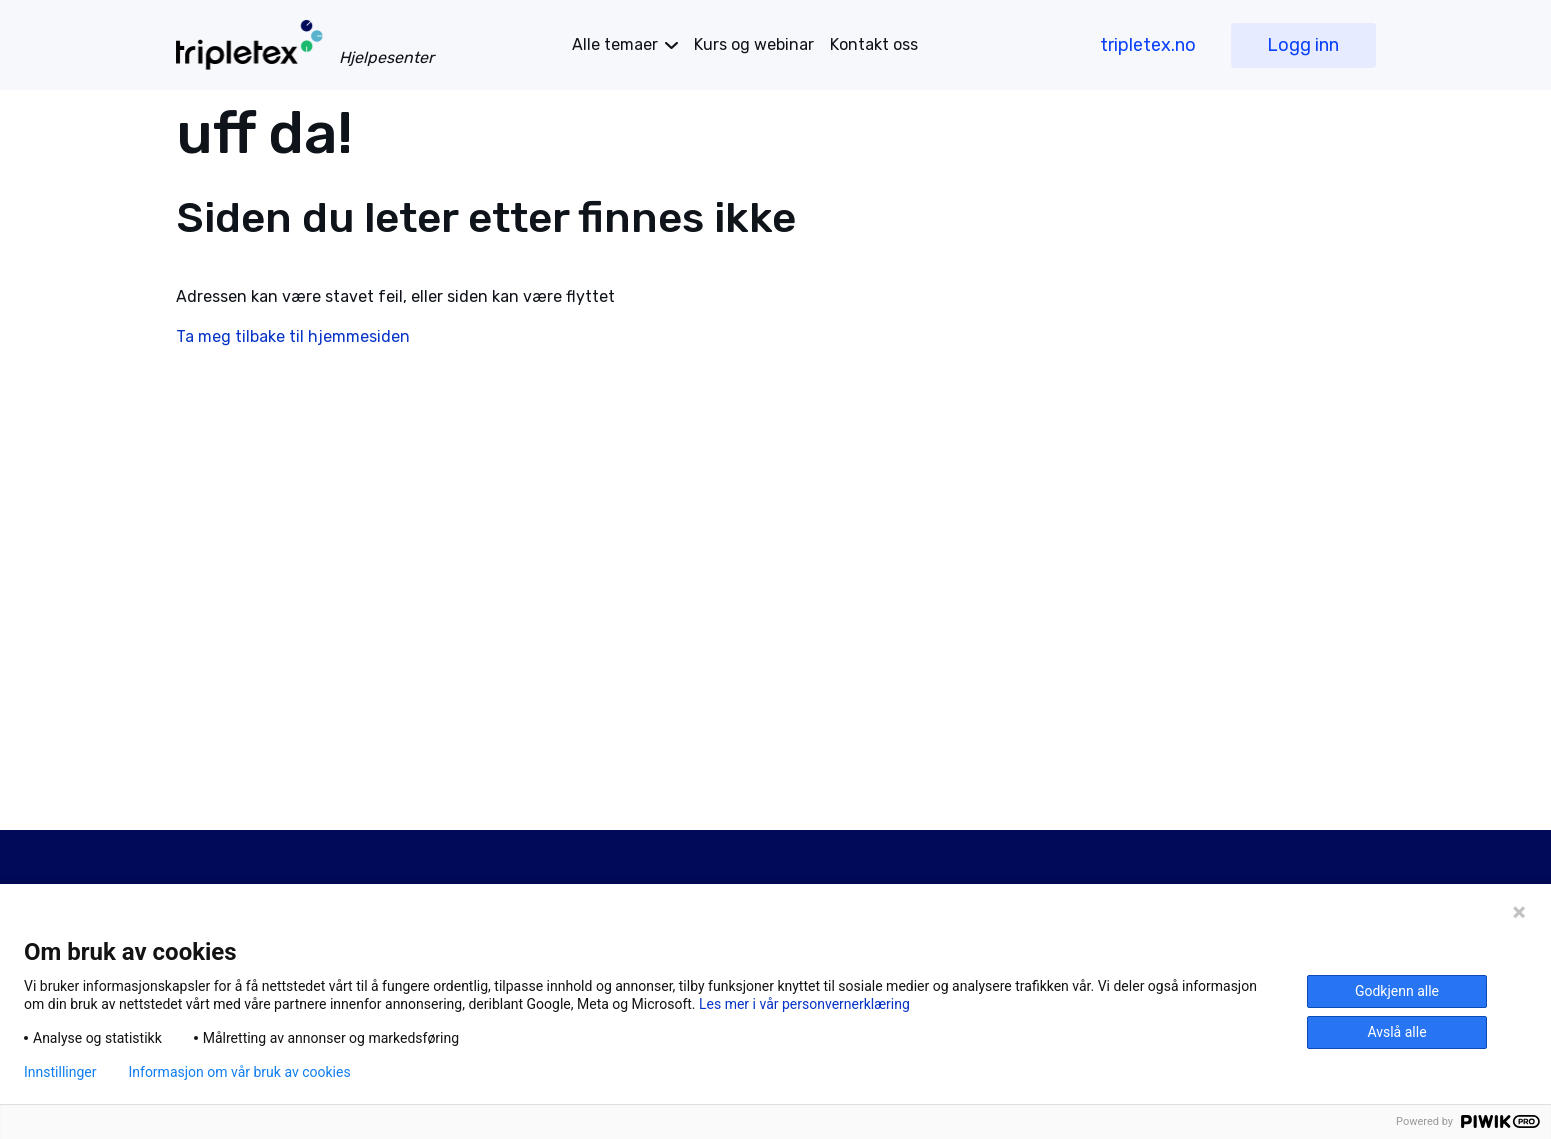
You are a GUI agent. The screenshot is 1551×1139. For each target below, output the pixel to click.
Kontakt (874, 44)
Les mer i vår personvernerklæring (804, 1004)
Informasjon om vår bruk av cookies (239, 1072)
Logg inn (1303, 45)
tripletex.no (1148, 45)
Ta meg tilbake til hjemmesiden (293, 336)
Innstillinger (60, 1072)
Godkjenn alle (1397, 991)
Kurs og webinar (754, 44)
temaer (615, 44)
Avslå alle (1396, 1032)
